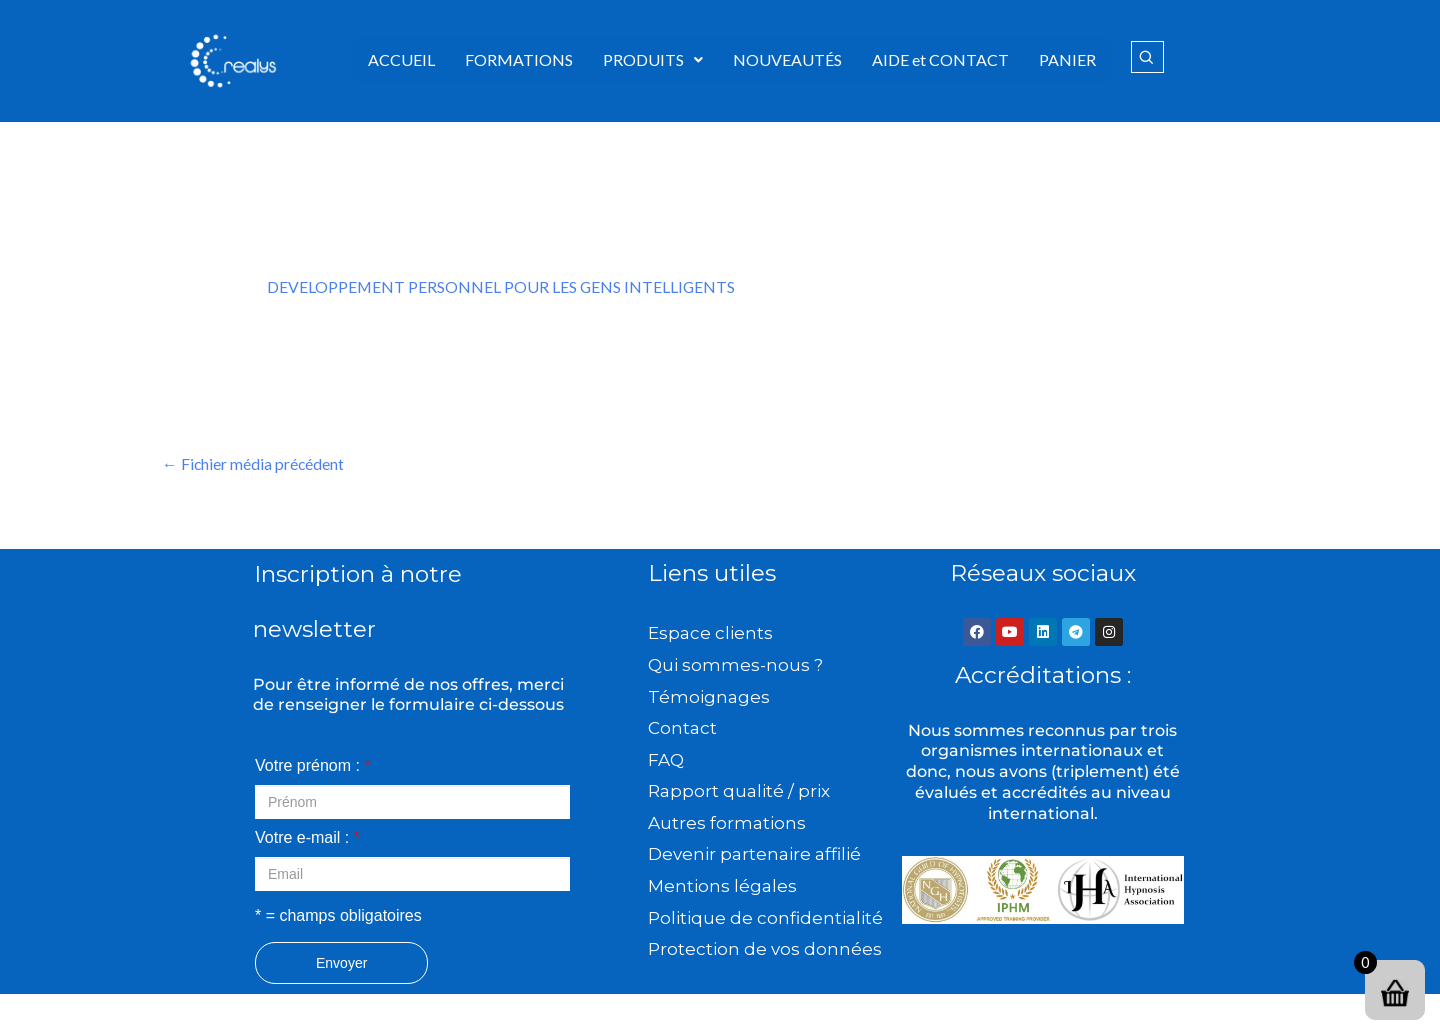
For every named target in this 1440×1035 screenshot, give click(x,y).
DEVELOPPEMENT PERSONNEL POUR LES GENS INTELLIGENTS (502, 286)
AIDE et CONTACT (940, 59)
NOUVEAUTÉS (787, 59)
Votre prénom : (313, 766)
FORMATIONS (519, 59)
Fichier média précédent (254, 463)
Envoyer (341, 964)
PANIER (1067, 59)
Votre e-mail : (307, 838)
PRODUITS (653, 59)
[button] (653, 60)
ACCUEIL (401, 59)
